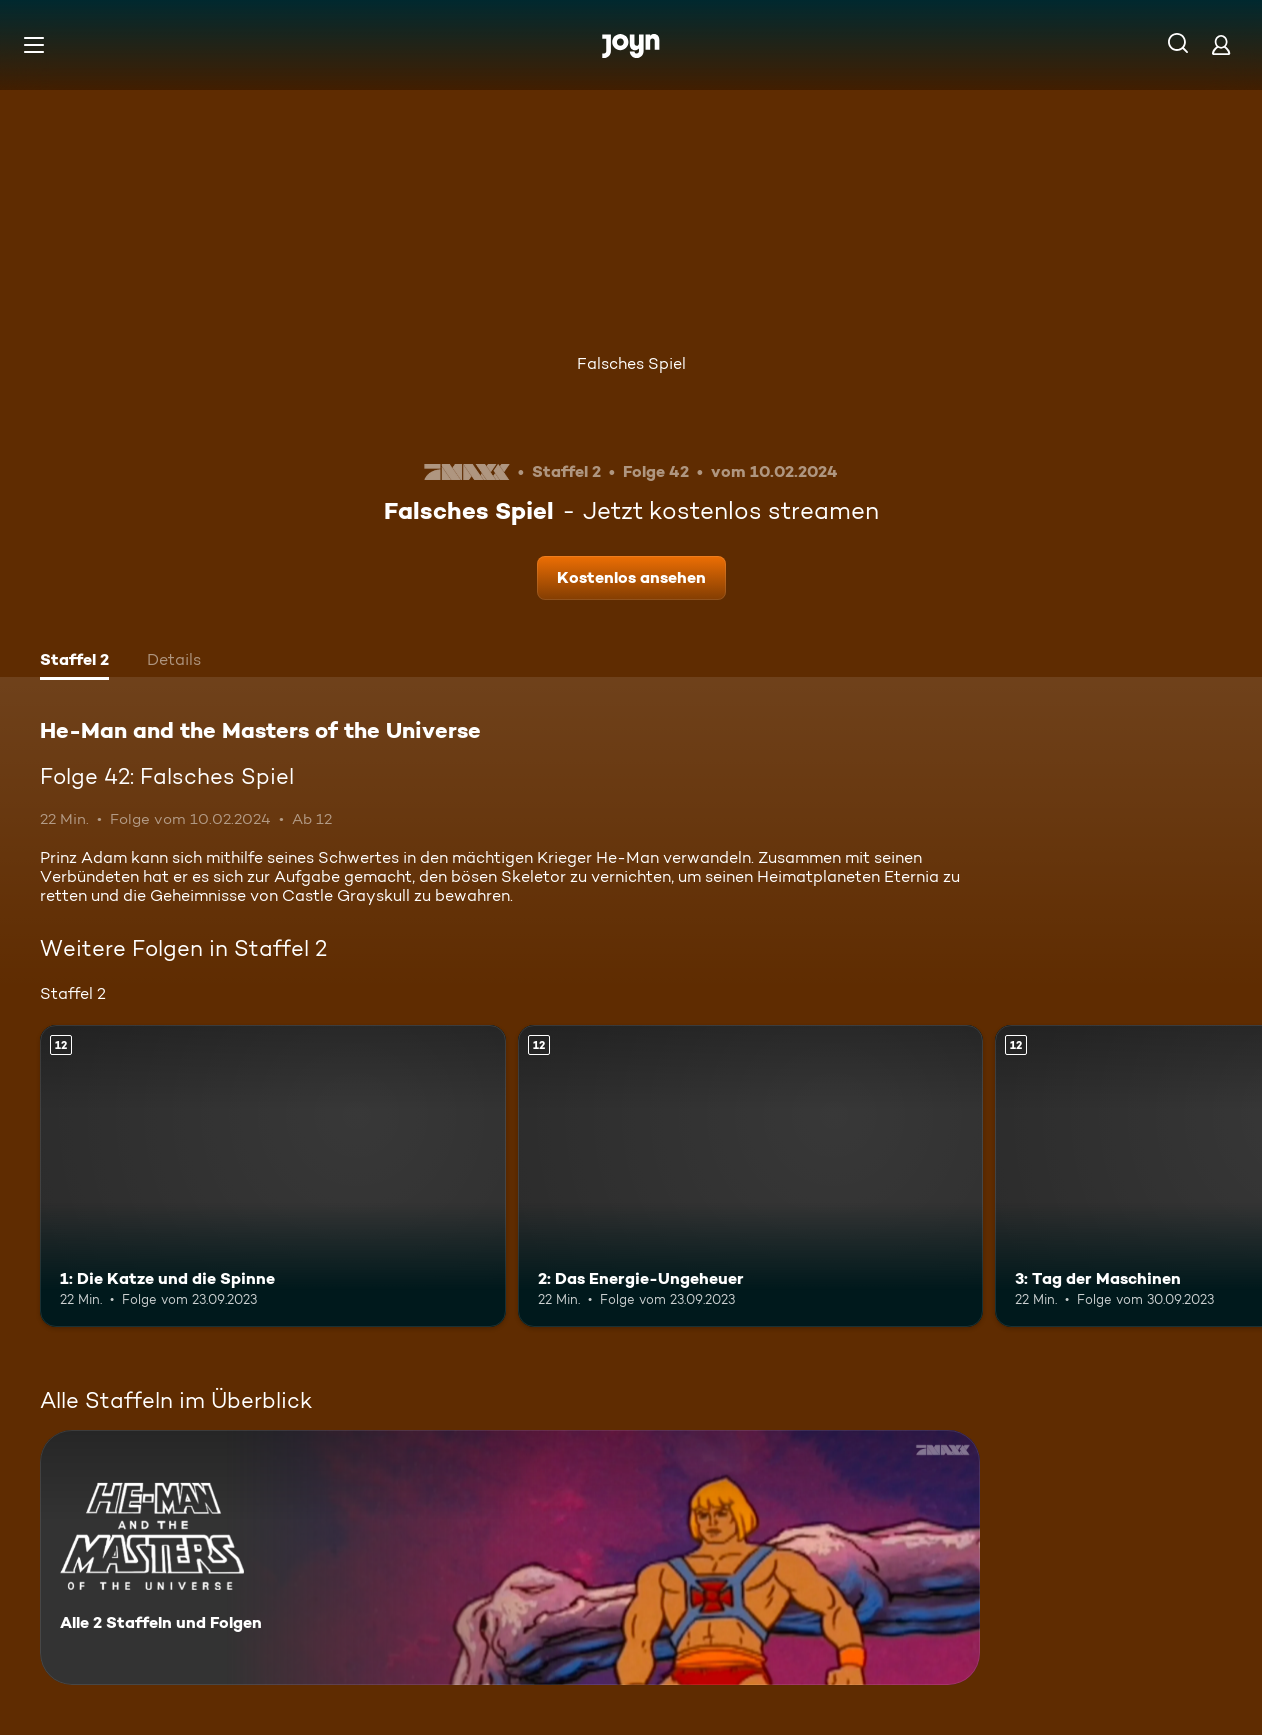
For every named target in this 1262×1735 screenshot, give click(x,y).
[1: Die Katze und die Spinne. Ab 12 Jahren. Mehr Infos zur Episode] (273, 1176)
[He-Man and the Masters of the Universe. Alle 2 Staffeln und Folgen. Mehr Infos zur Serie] (510, 1557)
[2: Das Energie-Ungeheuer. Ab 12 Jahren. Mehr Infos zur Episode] (751, 1176)
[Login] (1221, 44)
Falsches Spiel (631, 363)
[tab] (74, 662)
